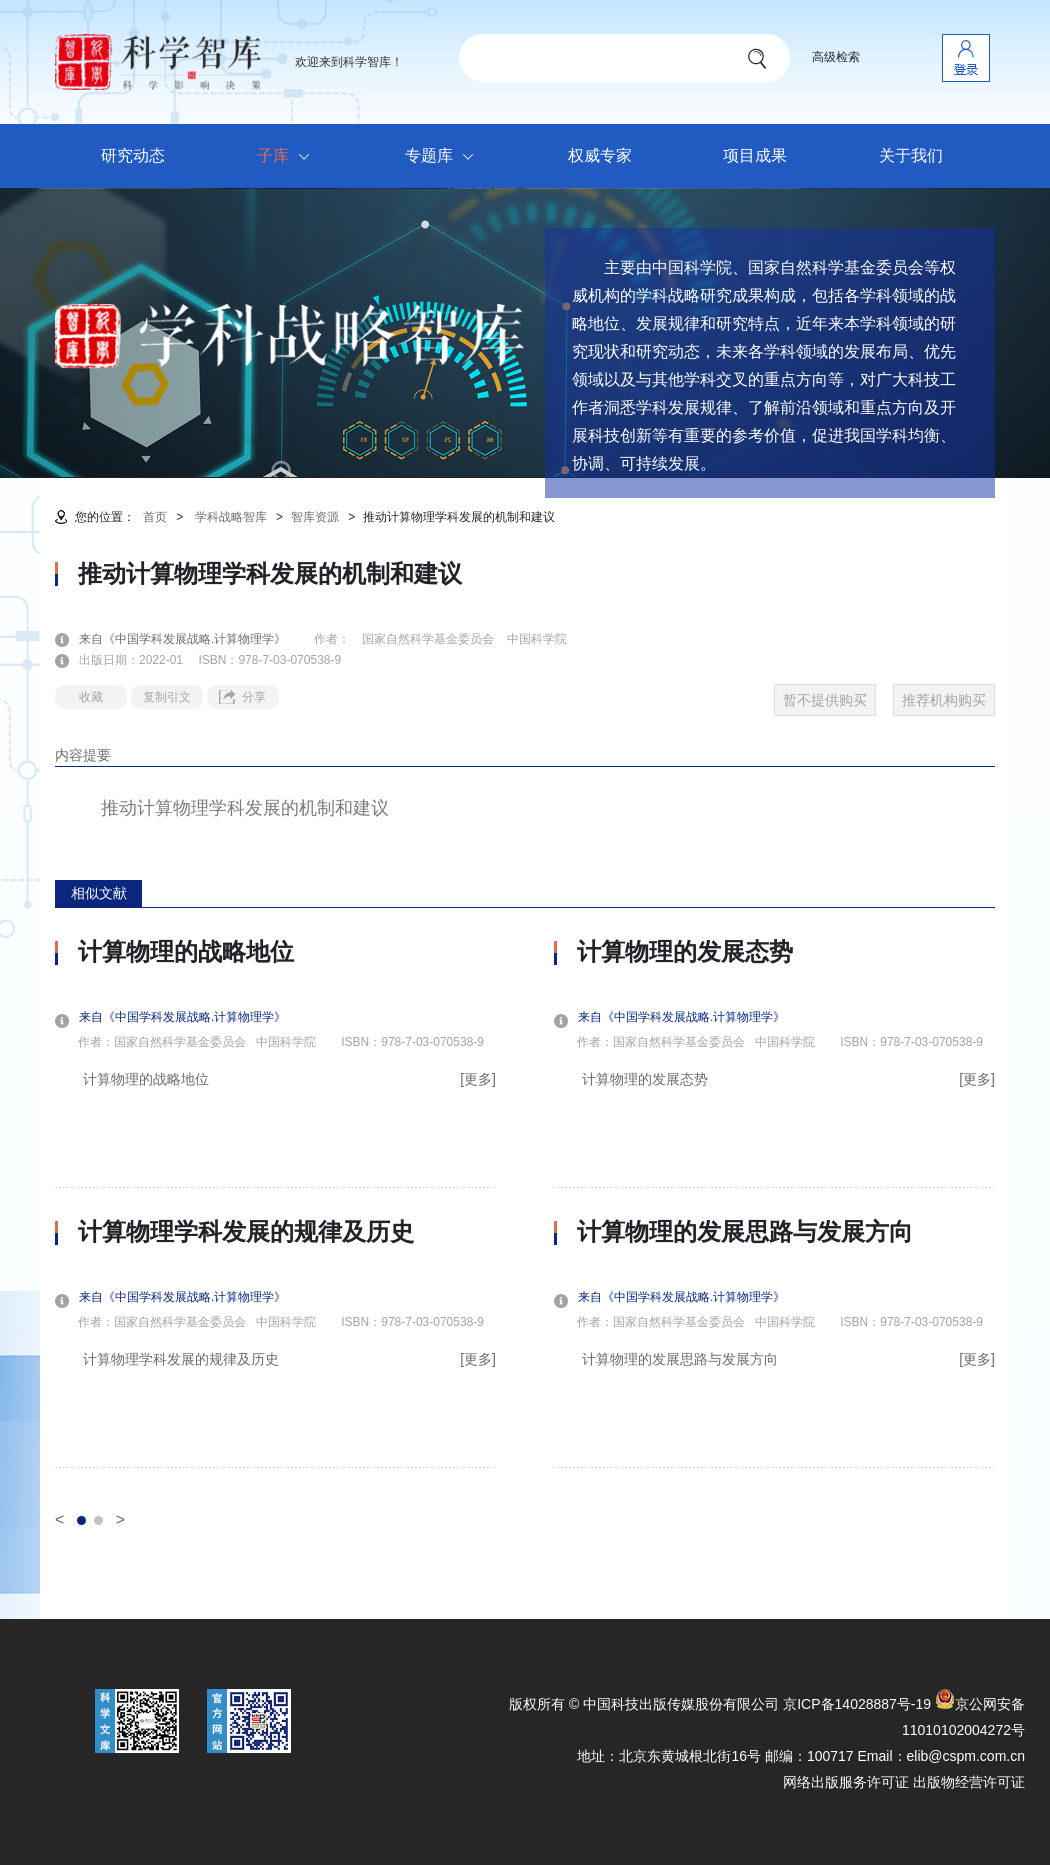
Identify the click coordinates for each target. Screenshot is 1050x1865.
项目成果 (755, 155)
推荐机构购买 (944, 700)
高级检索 (836, 57)
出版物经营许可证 (969, 1782)
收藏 (91, 697)
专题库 (444, 157)
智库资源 (315, 517)
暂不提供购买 (825, 700)
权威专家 (600, 155)
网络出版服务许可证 (846, 1782)
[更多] (478, 1079)
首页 (155, 517)
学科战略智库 (231, 517)
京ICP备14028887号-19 (857, 1704)
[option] (275, 1203)
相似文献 (99, 893)
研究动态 (133, 155)
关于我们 (911, 155)
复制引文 (167, 697)
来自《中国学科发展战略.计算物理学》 (194, 639)
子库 (288, 157)
